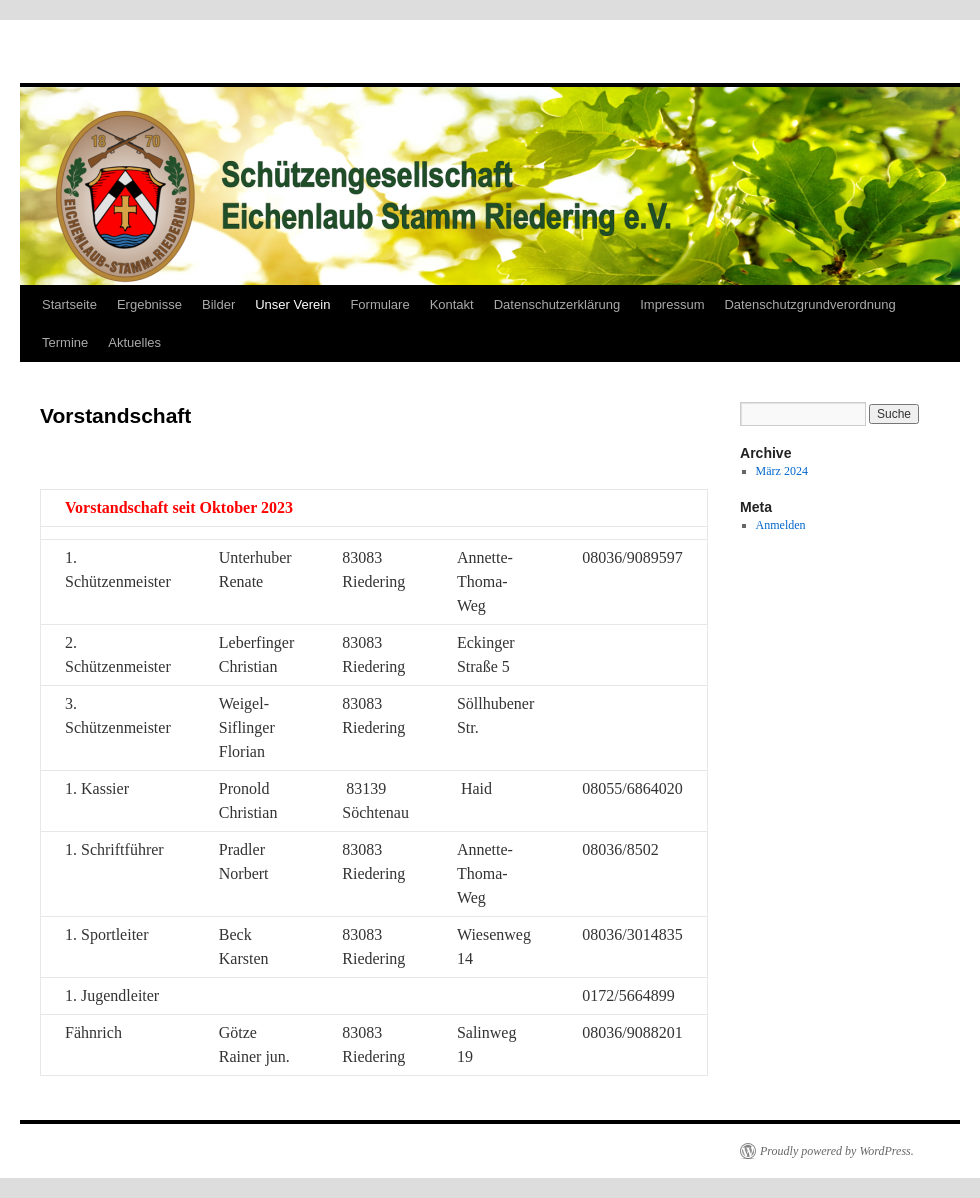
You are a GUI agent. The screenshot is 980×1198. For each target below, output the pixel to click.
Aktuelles (134, 342)
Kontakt (452, 304)
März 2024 (782, 471)
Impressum (672, 304)
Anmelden (781, 525)
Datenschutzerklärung (557, 304)
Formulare (379, 304)
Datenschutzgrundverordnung (809, 304)
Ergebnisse (149, 304)
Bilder (218, 304)
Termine (65, 342)
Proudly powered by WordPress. (837, 1151)
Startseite (69, 304)
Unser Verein (292, 304)
